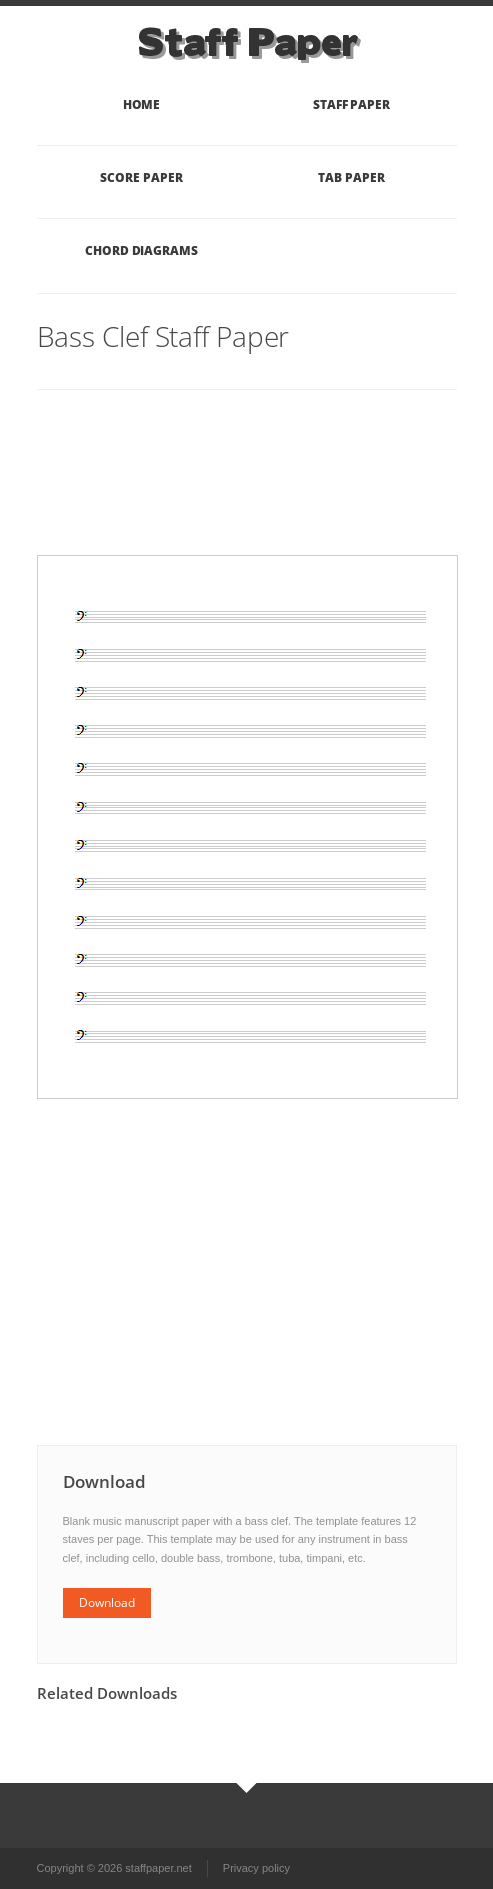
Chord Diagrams (141, 250)
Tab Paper (351, 177)
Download (107, 1602)
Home (142, 104)
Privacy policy (256, 1868)
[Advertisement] (117, 492)
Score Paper (141, 177)
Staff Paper (351, 104)
